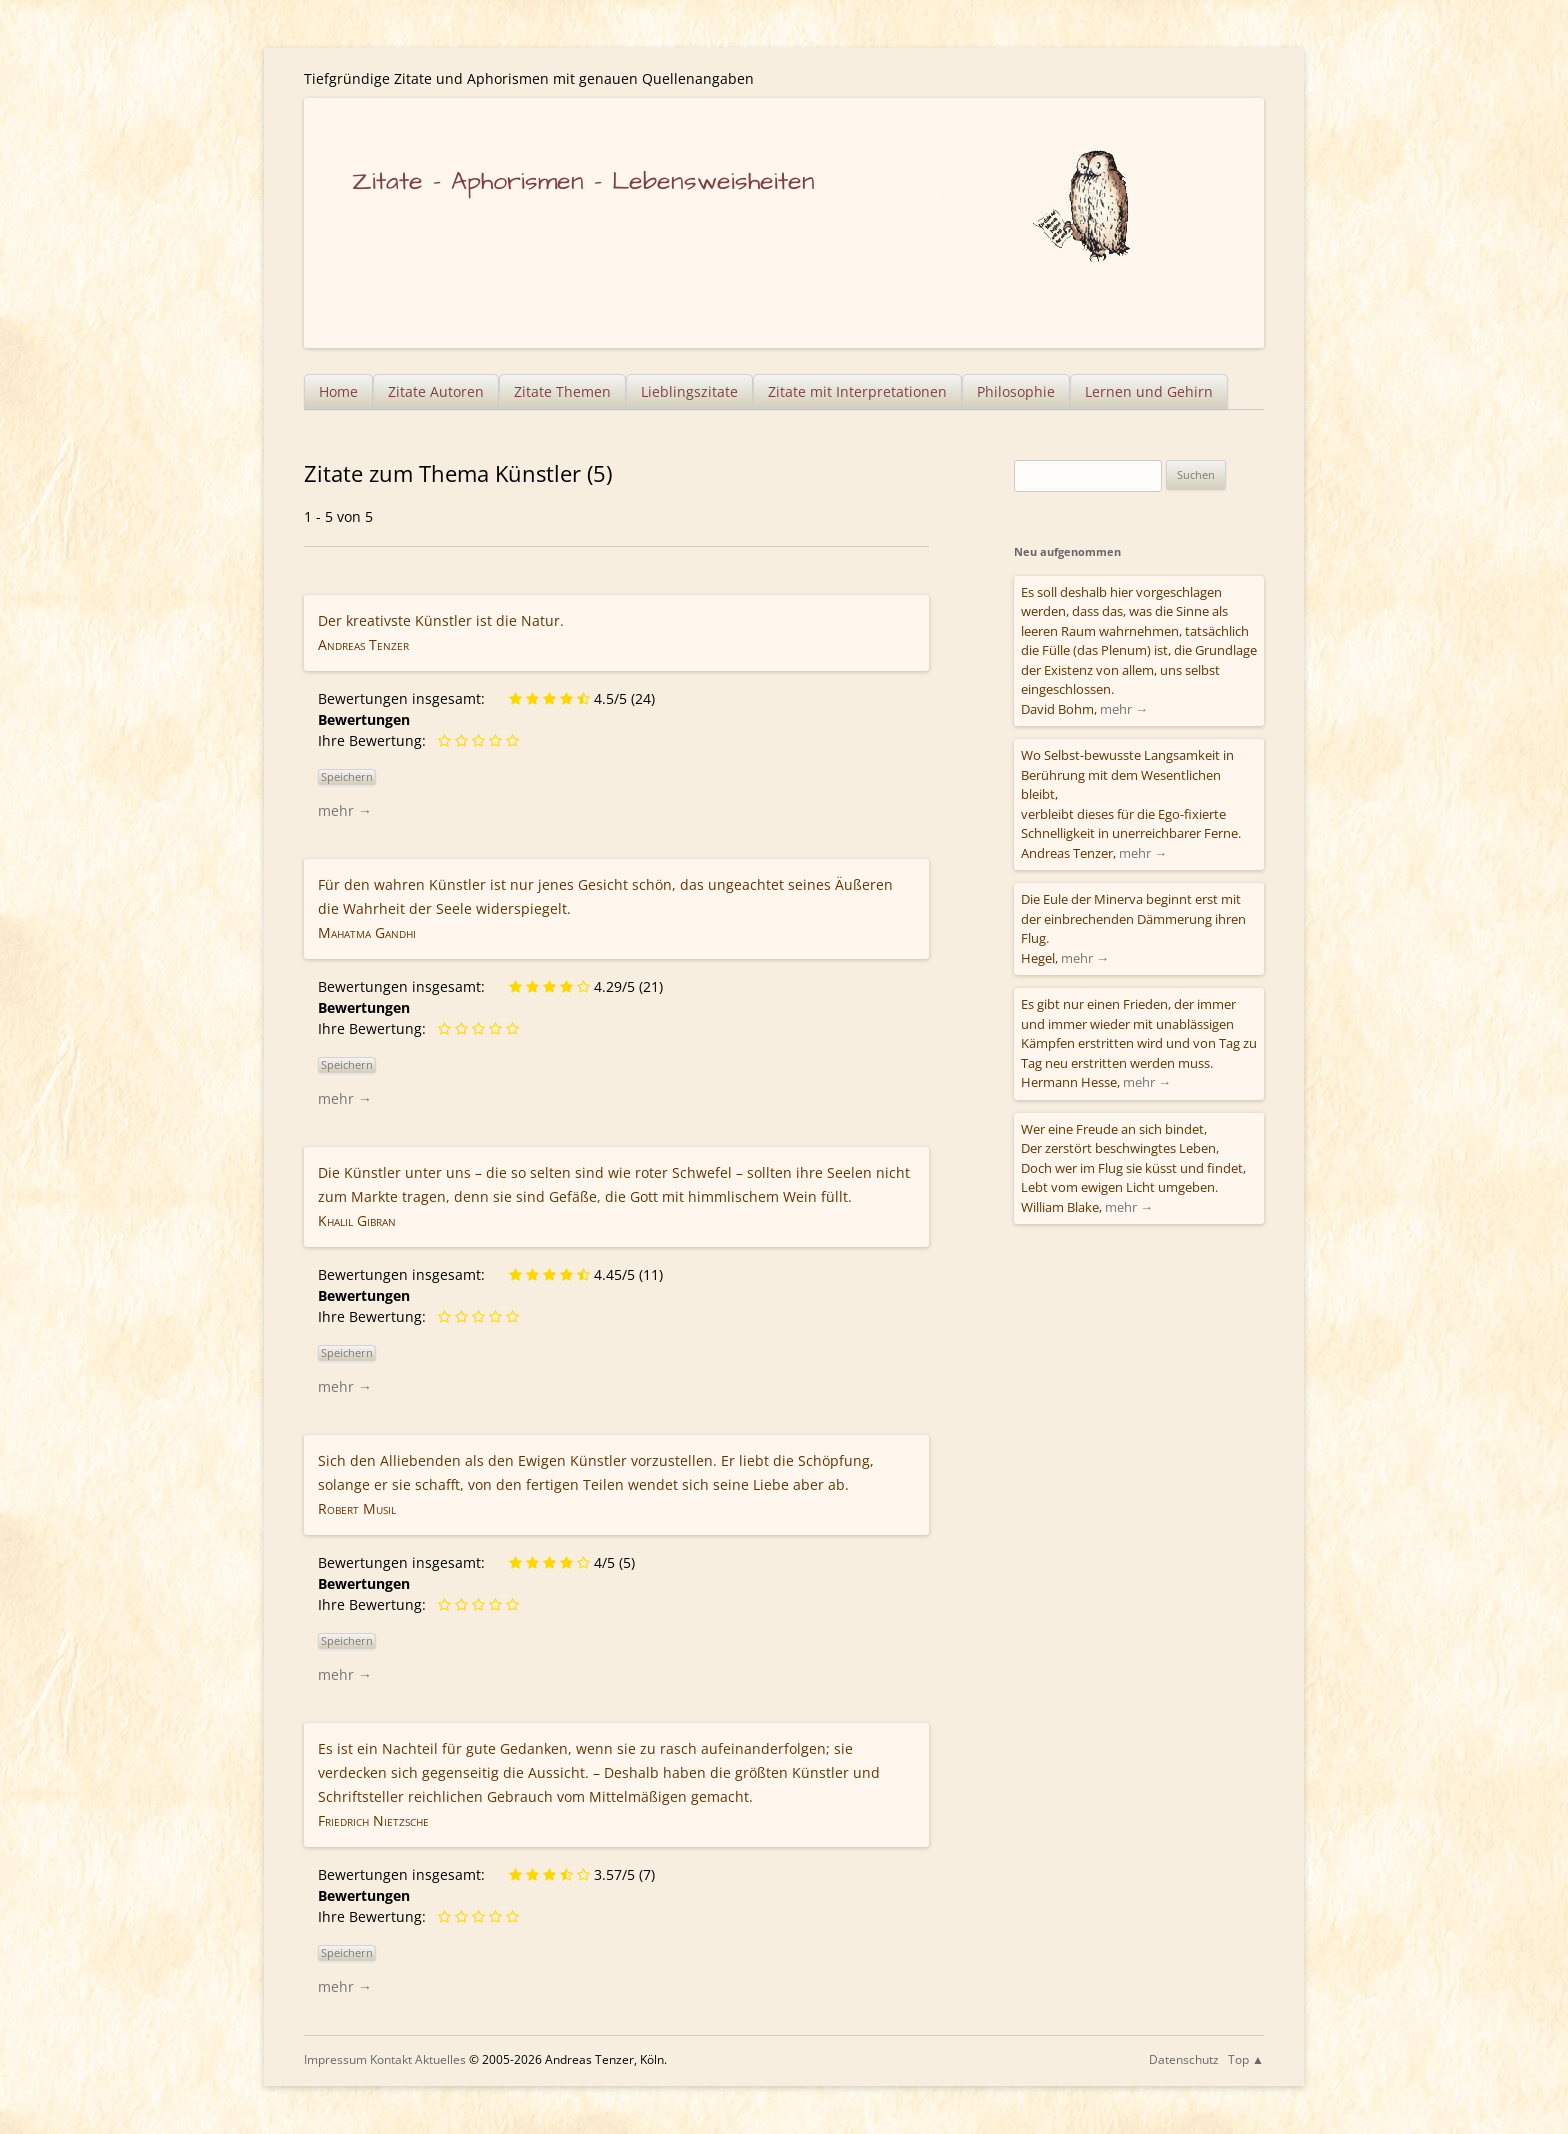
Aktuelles (440, 2059)
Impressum (335, 2059)
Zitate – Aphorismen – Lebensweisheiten (583, 181)
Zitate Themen (562, 391)
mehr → (345, 810)
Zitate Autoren (436, 391)
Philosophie (1016, 391)
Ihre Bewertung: (376, 740)
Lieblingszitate (689, 391)
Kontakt (391, 2059)
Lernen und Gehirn (1149, 391)
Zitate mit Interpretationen (857, 391)
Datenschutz (1184, 2059)
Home (338, 391)
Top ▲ (1246, 2059)
